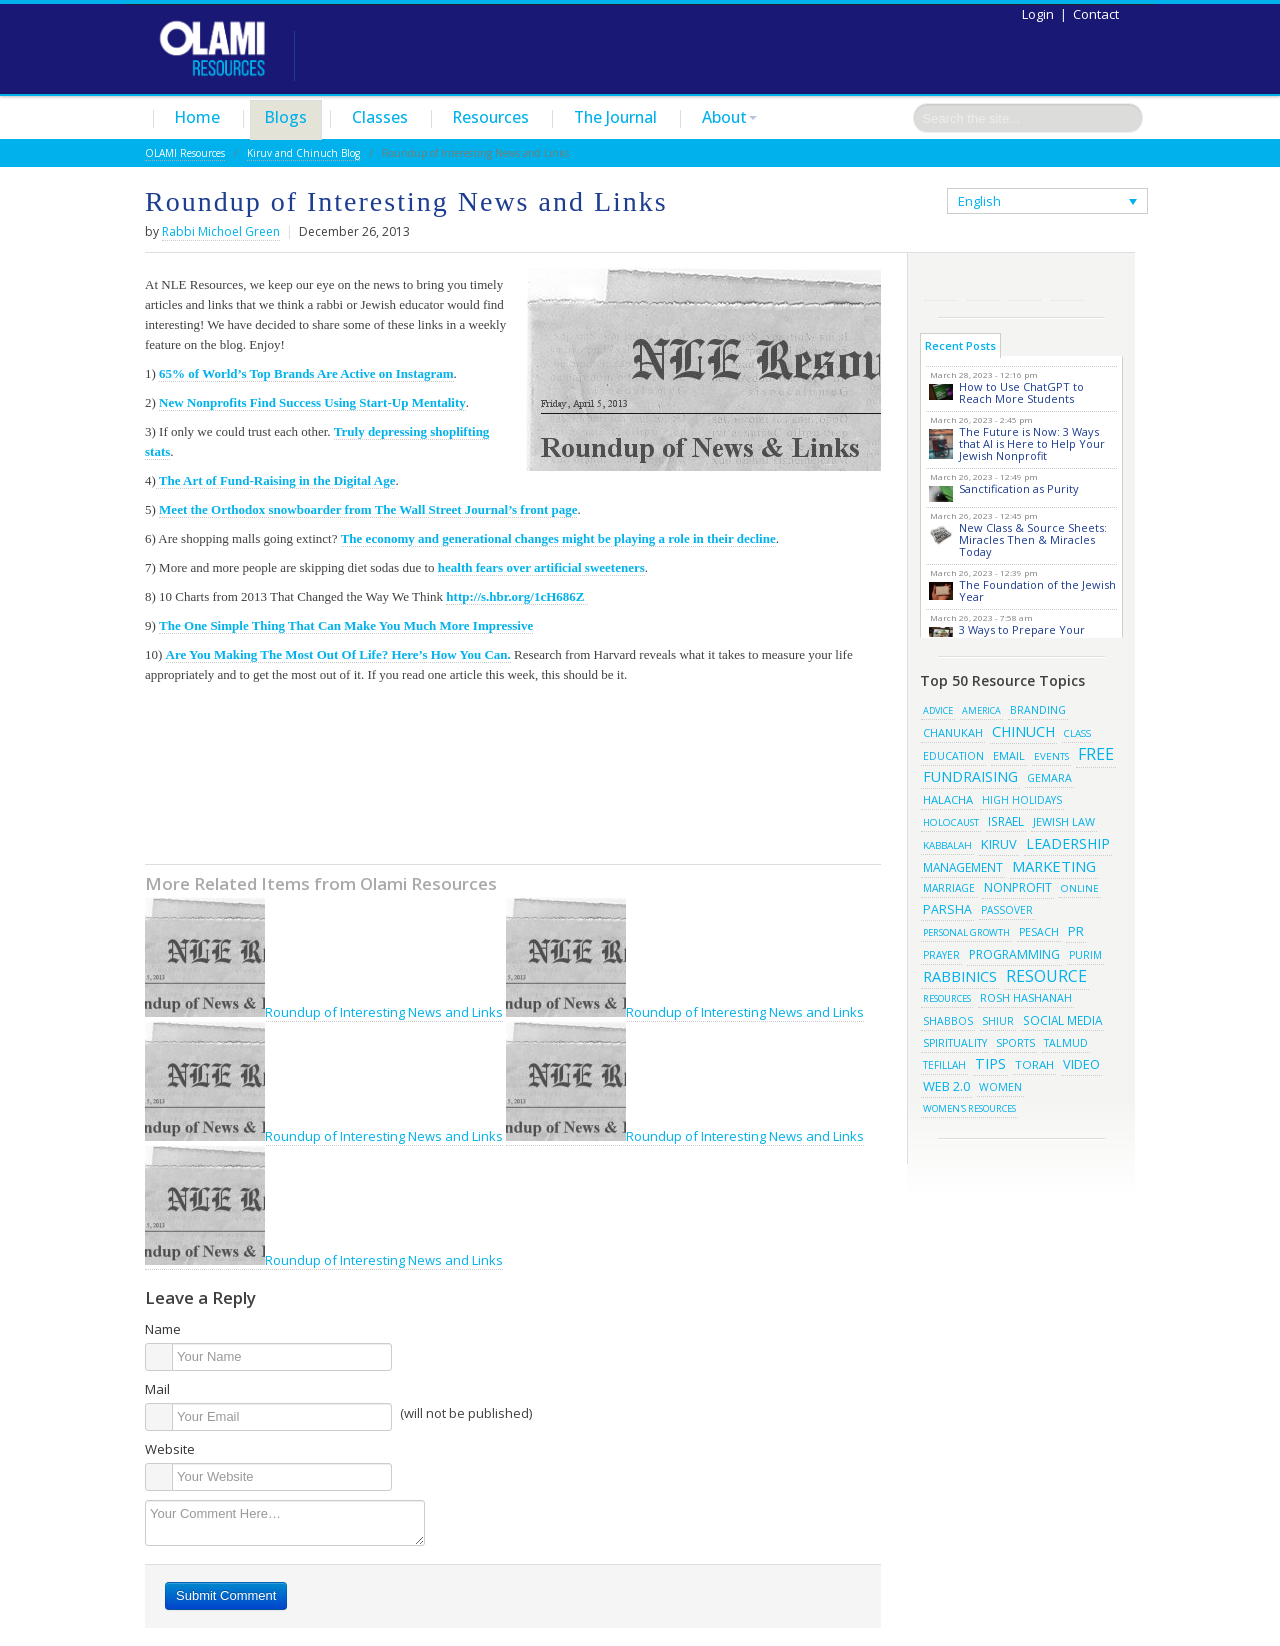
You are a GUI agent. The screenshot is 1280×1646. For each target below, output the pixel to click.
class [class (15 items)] (1077, 733)
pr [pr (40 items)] (1076, 931)
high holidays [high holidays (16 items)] (1022, 800)
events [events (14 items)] (1051, 756)
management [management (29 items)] (963, 867)
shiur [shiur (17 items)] (998, 1021)
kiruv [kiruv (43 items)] (999, 844)
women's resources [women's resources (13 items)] (969, 1108)
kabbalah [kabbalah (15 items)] (947, 845)
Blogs (286, 117)
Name (163, 1329)
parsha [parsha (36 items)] (947, 909)
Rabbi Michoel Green (221, 231)
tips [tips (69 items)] (990, 1063)
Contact (1096, 14)
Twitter (983, 284)
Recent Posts (960, 345)
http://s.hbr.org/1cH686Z (516, 596)
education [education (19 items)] (953, 756)
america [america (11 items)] (981, 710)
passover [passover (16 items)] (1007, 910)
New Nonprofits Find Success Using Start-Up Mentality (312, 402)
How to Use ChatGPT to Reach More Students (1021, 392)
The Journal (615, 117)
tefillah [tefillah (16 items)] (944, 1065)
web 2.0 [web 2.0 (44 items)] (946, 1086)
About (729, 117)
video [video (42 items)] (1081, 1064)
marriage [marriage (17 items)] (949, 888)
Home (197, 117)
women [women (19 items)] (1000, 1087)
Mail (157, 1389)
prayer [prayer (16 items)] (941, 955)
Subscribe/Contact (1067, 284)
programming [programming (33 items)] (1014, 954)
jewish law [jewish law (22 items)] (1064, 821)
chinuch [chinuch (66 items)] (1023, 731)
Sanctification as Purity (1019, 488)
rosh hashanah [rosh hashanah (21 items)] (1026, 997)
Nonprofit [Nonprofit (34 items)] (1018, 887)
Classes (380, 117)
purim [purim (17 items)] (1085, 955)
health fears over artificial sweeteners (541, 567)
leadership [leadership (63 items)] (1068, 843)
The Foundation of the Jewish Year (1037, 590)
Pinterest (1025, 284)
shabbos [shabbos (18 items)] (948, 1021)
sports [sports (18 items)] (1015, 1043)
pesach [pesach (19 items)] (1039, 932)
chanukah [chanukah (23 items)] (953, 732)
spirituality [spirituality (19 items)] (955, 1043)
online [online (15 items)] (1080, 888)
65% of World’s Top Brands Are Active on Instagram (306, 373)
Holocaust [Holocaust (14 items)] (951, 822)
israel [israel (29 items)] (1006, 821)
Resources (491, 117)
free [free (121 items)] (1096, 754)
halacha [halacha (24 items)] (948, 799)
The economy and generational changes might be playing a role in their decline (558, 538)
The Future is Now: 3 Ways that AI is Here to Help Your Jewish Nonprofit (1032, 443)
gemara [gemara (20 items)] (1049, 778)
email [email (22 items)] (1009, 755)
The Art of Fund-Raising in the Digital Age (276, 480)
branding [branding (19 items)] (1038, 710)
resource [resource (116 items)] (1046, 976)
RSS (941, 284)
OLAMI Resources (185, 153)
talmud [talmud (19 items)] (1066, 1043)
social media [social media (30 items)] (1062, 1020)
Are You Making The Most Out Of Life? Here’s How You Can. (338, 654)
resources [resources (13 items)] (947, 998)
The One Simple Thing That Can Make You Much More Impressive (346, 625)
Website (170, 1449)
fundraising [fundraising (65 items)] (970, 776)
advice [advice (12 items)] (938, 710)
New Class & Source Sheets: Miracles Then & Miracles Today (1033, 539)
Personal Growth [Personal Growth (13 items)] (966, 932)
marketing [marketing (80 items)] (1054, 866)
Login (1038, 14)
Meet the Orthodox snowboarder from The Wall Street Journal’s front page (368, 509)
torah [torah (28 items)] (1034, 1064)
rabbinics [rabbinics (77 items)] (960, 976)
